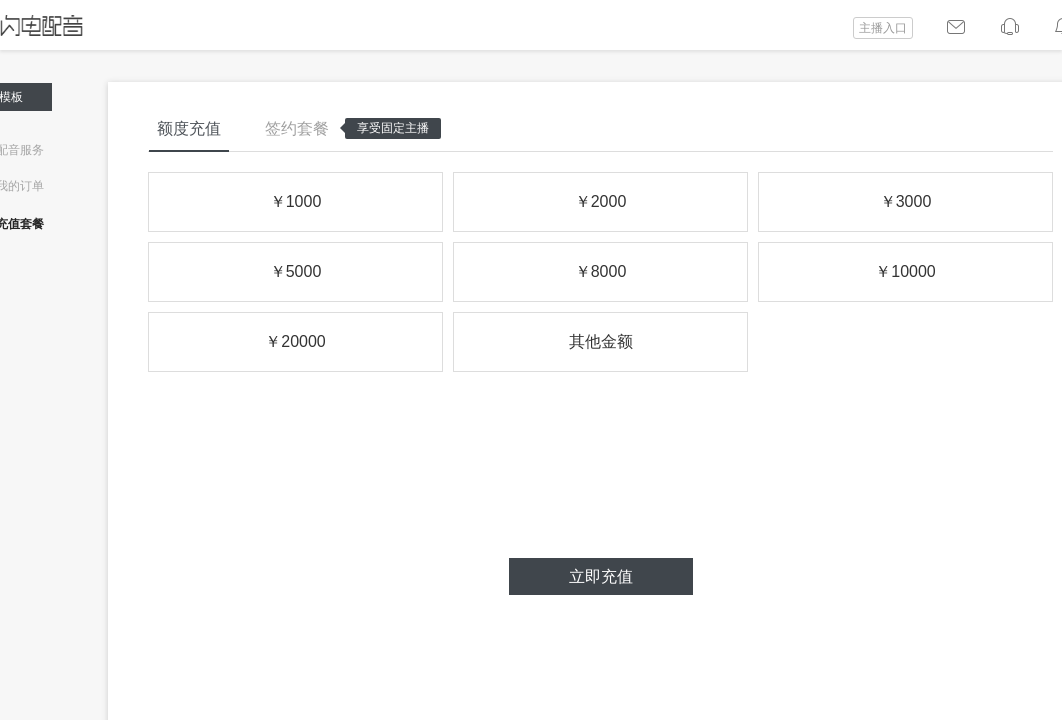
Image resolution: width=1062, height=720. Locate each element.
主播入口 (883, 28)
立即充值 (601, 576)
